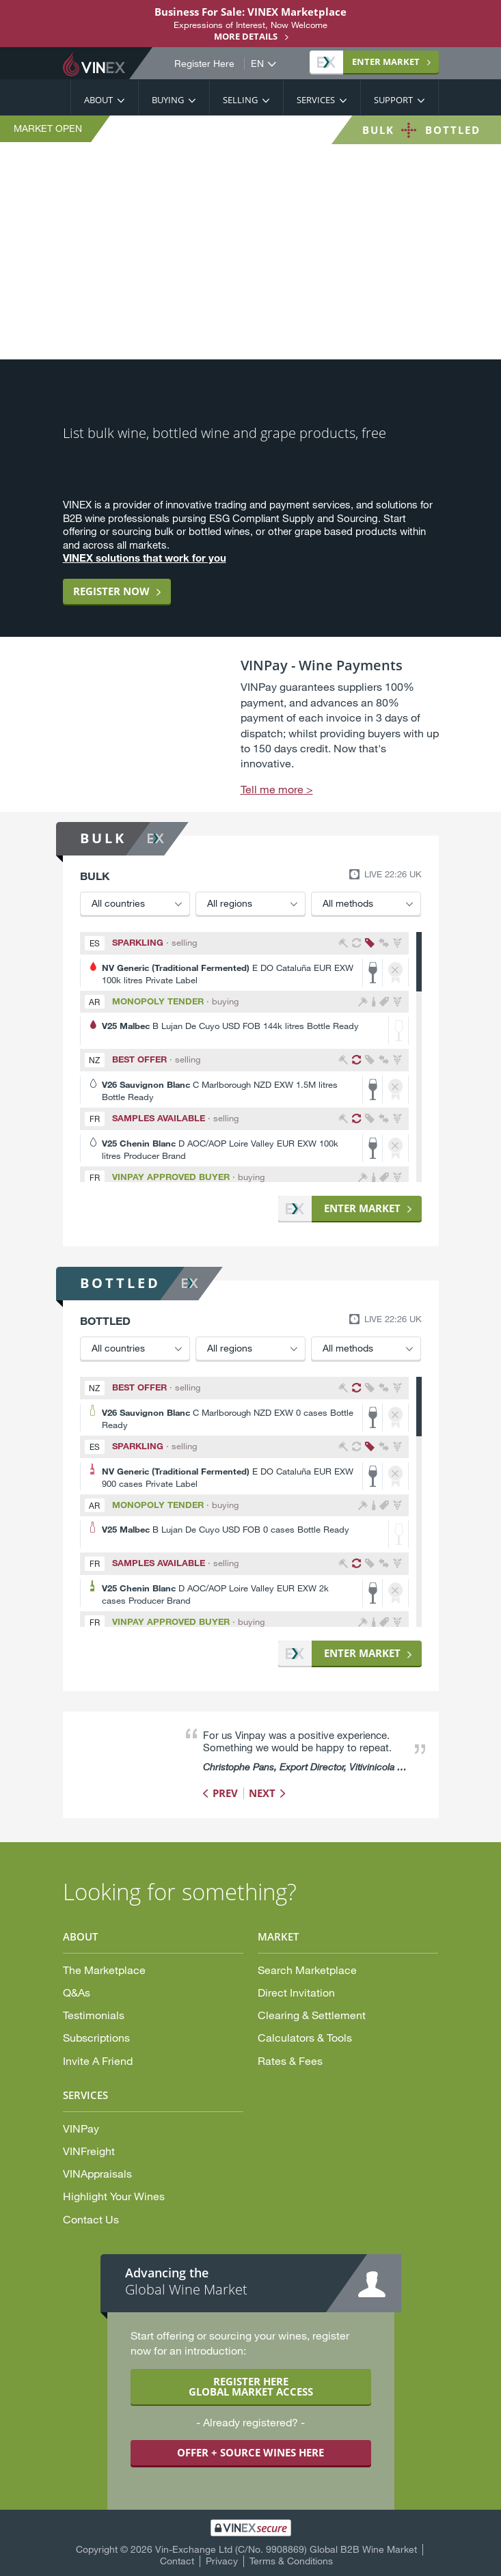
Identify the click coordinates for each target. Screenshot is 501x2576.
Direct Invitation (296, 1992)
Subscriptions (96, 2037)
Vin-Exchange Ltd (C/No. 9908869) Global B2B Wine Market (286, 2549)
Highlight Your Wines (114, 2195)
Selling (240, 100)
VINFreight (89, 2150)
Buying (168, 100)
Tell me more (272, 788)
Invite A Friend (98, 2060)
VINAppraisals (97, 2173)
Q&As (76, 1992)
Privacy (222, 2560)
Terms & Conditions (291, 2560)
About (98, 100)
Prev (225, 1793)
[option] (251, 727)
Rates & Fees (290, 2060)
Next (262, 1793)
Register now (111, 591)
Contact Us (91, 2218)
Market (368, 61)
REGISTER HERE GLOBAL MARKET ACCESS (251, 2386)
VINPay (81, 2128)
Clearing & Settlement (312, 2014)
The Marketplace (104, 1969)
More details (245, 36)
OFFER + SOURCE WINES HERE (250, 2452)
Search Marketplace (307, 1969)
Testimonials (93, 2014)
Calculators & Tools (305, 2037)
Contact (177, 2560)
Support (393, 100)
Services (316, 100)
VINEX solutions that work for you (144, 557)
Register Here (204, 63)
